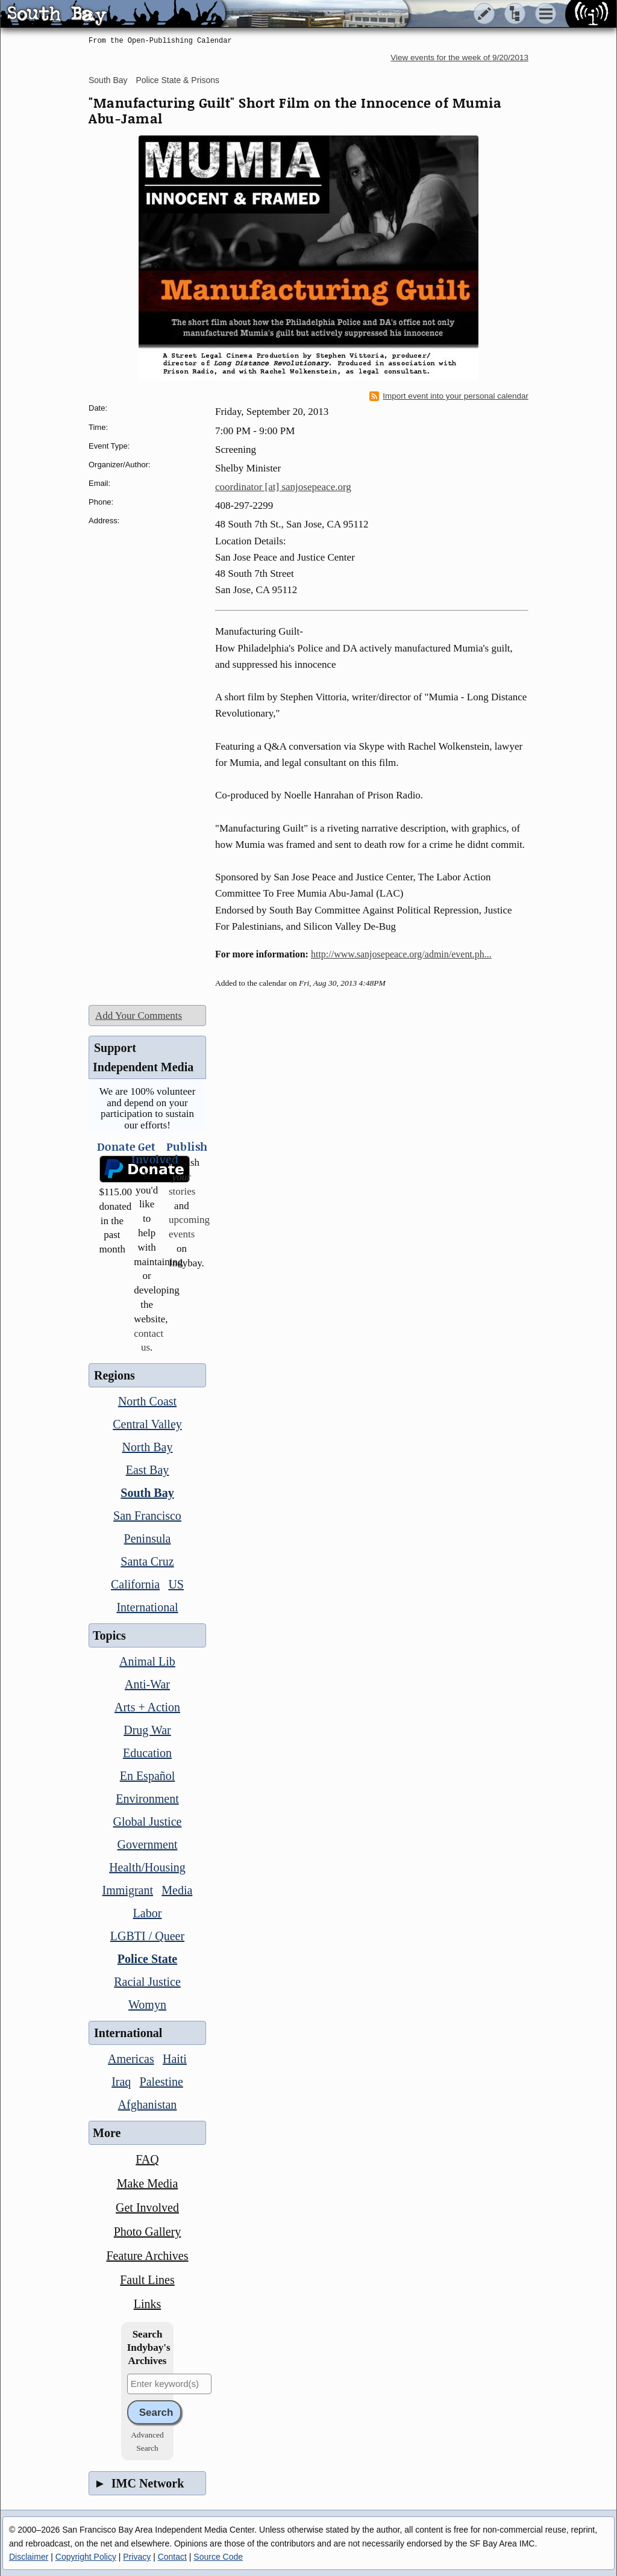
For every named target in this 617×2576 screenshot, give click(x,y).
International (147, 1607)
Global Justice (147, 1821)
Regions (114, 1375)
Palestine (161, 2081)
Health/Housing (147, 1867)
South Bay (108, 80)
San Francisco (147, 1515)
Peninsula (147, 1538)
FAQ (147, 2159)
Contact (172, 2557)
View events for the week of (459, 57)
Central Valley (147, 1424)
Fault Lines (147, 2279)
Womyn (147, 2004)
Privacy (137, 2557)
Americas (131, 2058)
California (135, 1584)
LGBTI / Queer (147, 1936)
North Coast (147, 1401)
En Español (147, 1775)
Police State (147, 1958)
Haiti (175, 2058)
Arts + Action (147, 1707)
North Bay (147, 1447)
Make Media (147, 2183)
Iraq (121, 2081)
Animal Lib (147, 1661)
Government (147, 1844)
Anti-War (147, 1684)
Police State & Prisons (178, 80)
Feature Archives (147, 2255)
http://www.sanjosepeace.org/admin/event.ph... (401, 954)
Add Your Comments (138, 1015)
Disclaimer (28, 2557)
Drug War (147, 1730)
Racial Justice (147, 1981)
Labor (147, 1913)
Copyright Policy (85, 2557)
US (176, 1584)
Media (176, 1890)
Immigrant (127, 1890)
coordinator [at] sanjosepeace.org (283, 487)
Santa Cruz (147, 1561)
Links (147, 2303)
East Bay (147, 1469)
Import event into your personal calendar (448, 396)
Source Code (218, 2557)
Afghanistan (147, 2104)
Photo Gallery (147, 2231)
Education (147, 1752)
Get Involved (147, 2207)
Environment (147, 1798)
